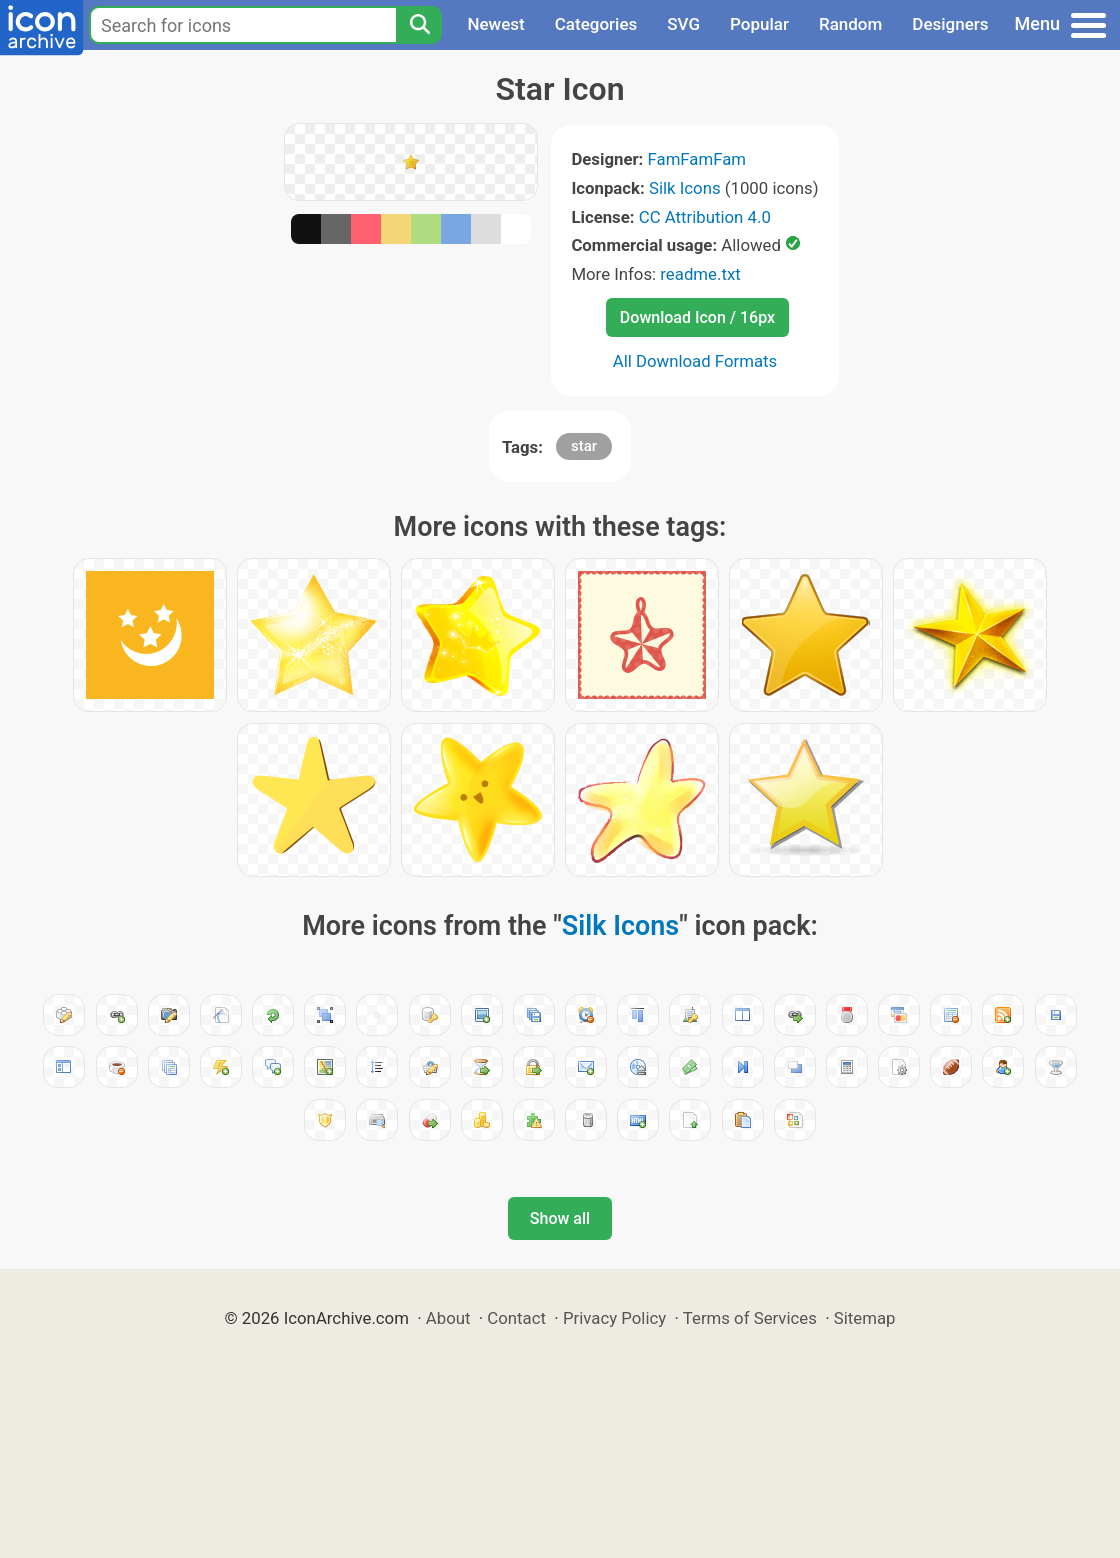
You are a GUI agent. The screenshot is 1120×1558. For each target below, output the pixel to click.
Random (850, 24)
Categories (596, 24)
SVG (683, 24)
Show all (560, 1218)
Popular (759, 24)
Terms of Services (750, 1318)
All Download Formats (695, 361)
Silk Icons (685, 188)
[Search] (419, 25)
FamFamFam (697, 159)
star (584, 446)
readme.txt (700, 274)
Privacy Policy (614, 1318)
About (448, 1318)
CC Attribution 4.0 (705, 217)
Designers (950, 24)
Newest (495, 24)
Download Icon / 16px (697, 317)
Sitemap (865, 1318)
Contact (516, 1318)
